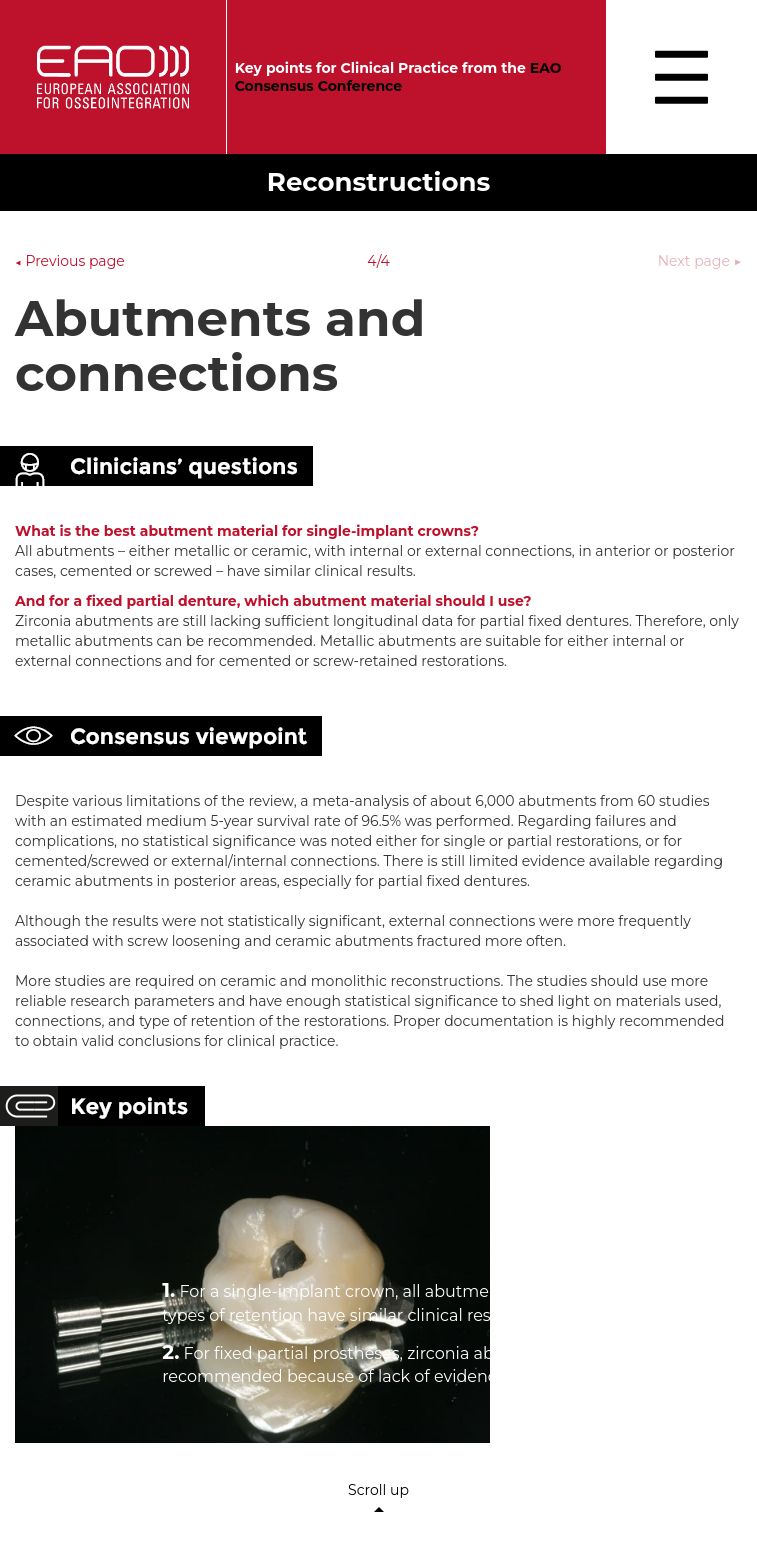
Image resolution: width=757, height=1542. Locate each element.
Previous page (70, 261)
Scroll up (378, 1498)
